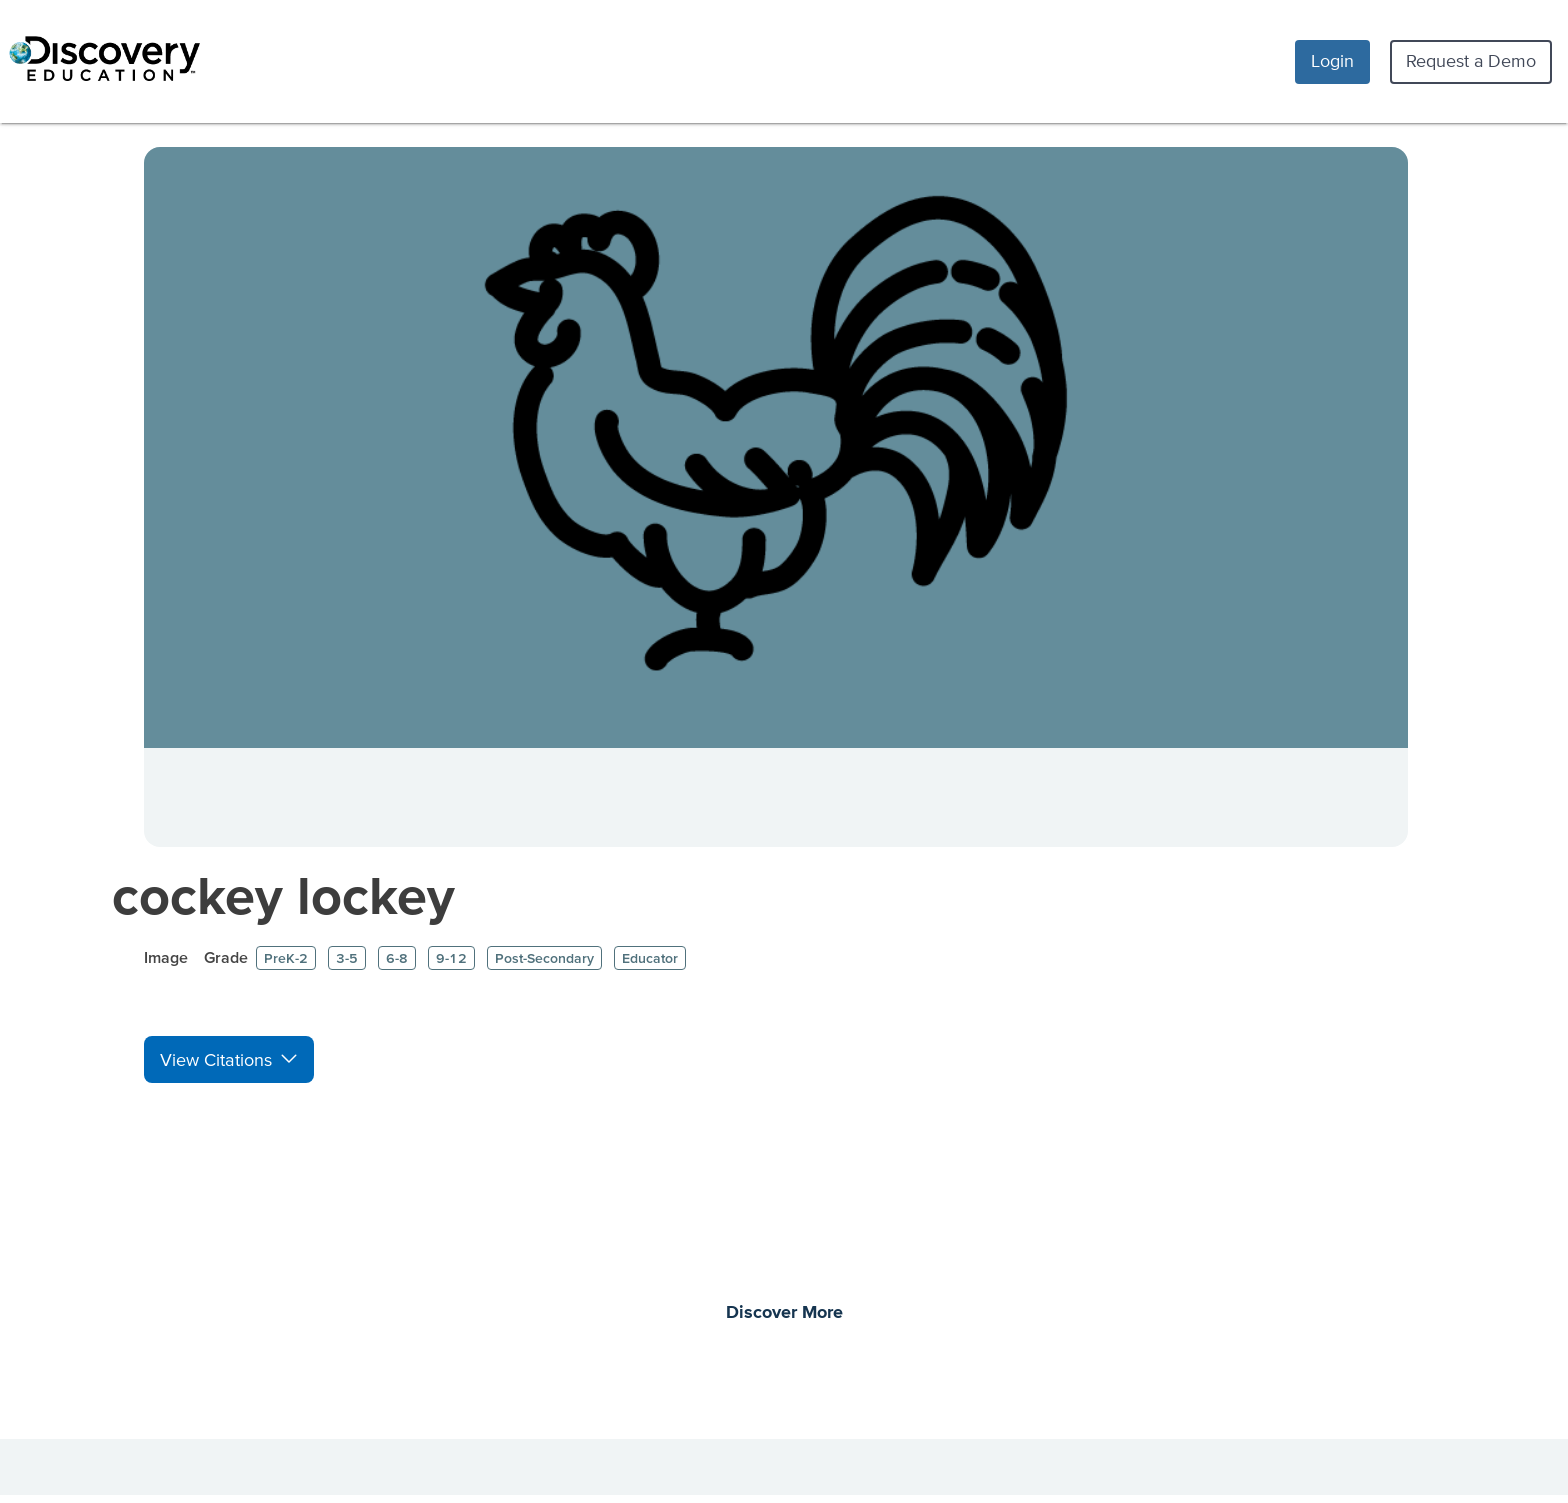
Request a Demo (1471, 60)
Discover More (784, 1313)
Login (1332, 60)
